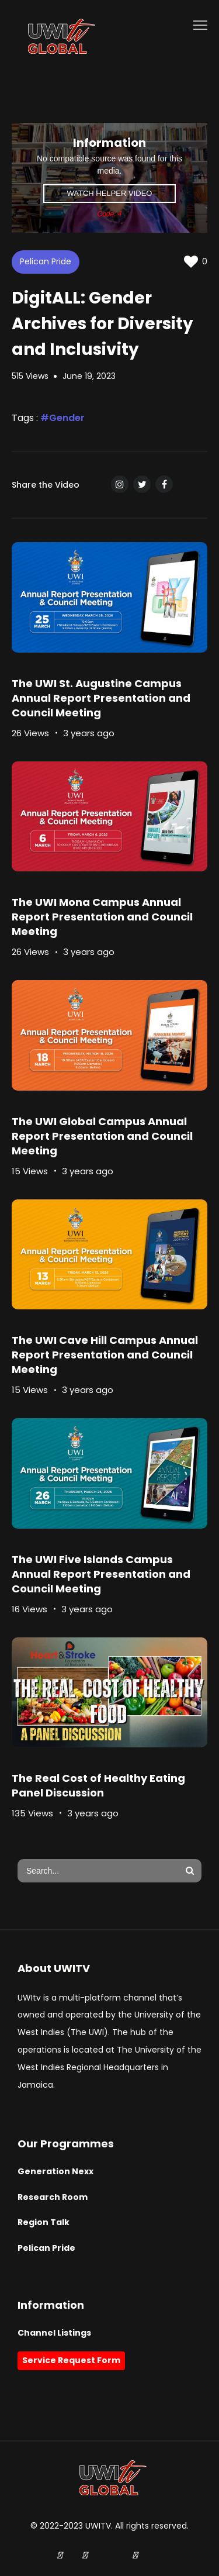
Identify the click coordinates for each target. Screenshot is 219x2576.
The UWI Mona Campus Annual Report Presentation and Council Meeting (102, 917)
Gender (67, 418)
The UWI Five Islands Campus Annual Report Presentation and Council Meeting (101, 1574)
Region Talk (43, 2222)
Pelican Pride (45, 261)
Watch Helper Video (109, 193)
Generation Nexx (55, 2171)
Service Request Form (71, 2360)
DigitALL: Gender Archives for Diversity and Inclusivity (102, 323)
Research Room (53, 2197)
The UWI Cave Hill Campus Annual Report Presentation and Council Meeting (105, 1355)
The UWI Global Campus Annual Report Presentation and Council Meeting (102, 1136)
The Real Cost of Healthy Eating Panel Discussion (98, 1785)
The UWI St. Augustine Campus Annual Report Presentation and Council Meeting (101, 698)
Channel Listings (54, 2333)
